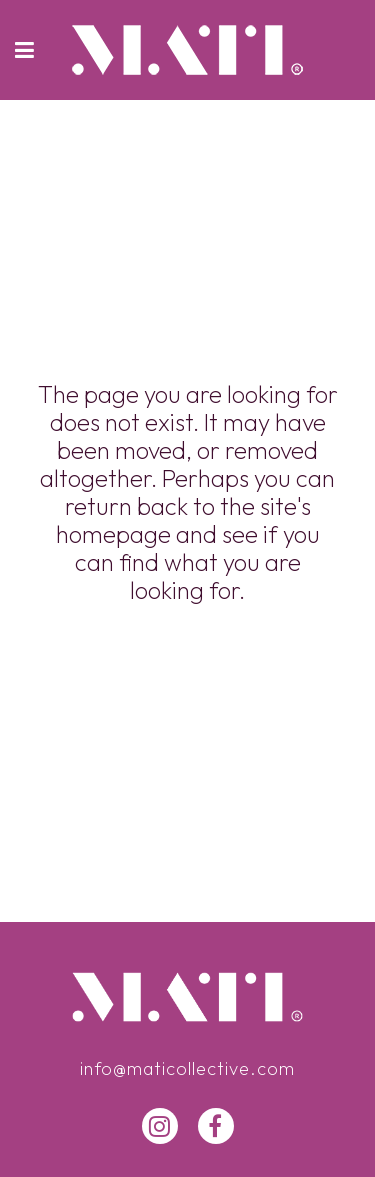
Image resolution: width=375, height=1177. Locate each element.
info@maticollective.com (187, 1068)
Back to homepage (187, 678)
